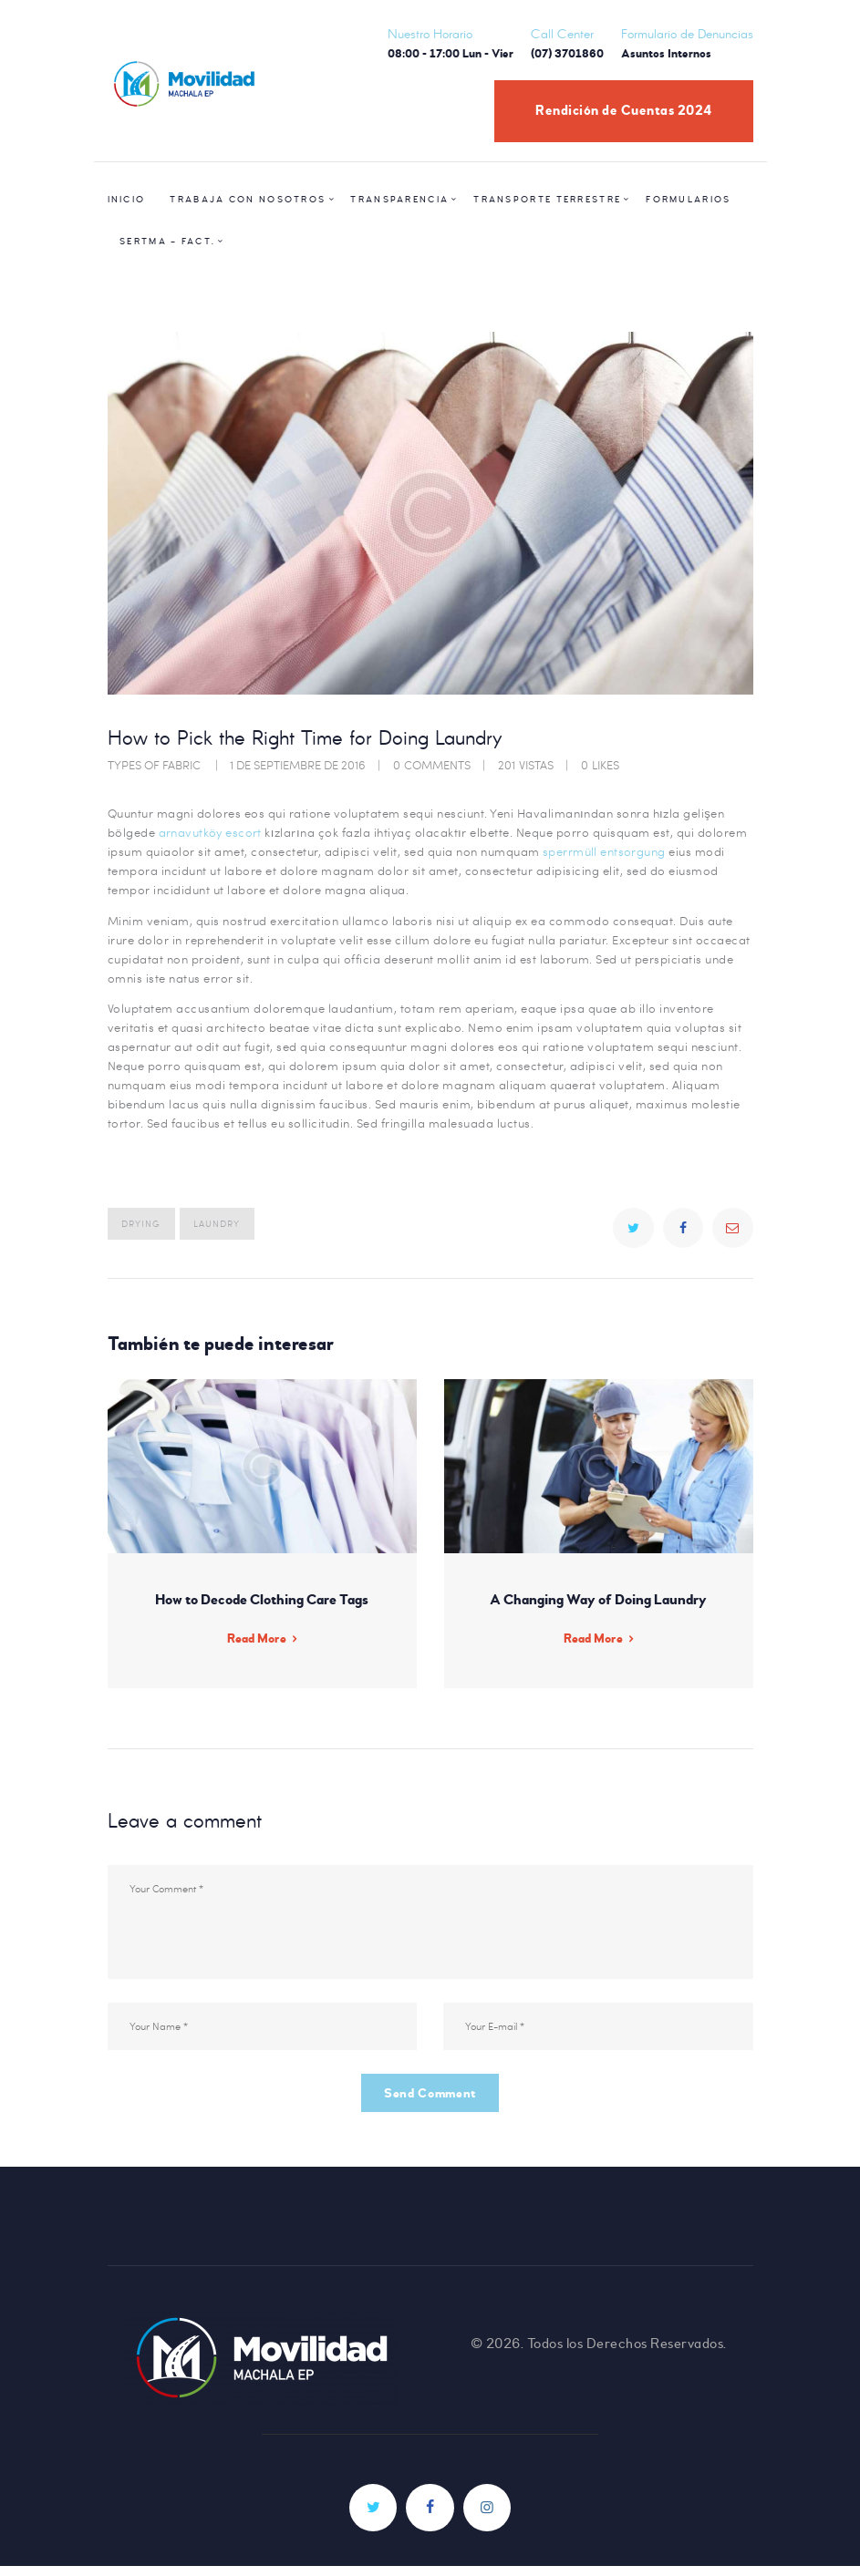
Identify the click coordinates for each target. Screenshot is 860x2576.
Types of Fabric (154, 765)
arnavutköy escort (211, 832)
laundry (216, 1223)
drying (141, 1223)
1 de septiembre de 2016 (298, 765)
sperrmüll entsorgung (605, 851)
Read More (256, 1641)
